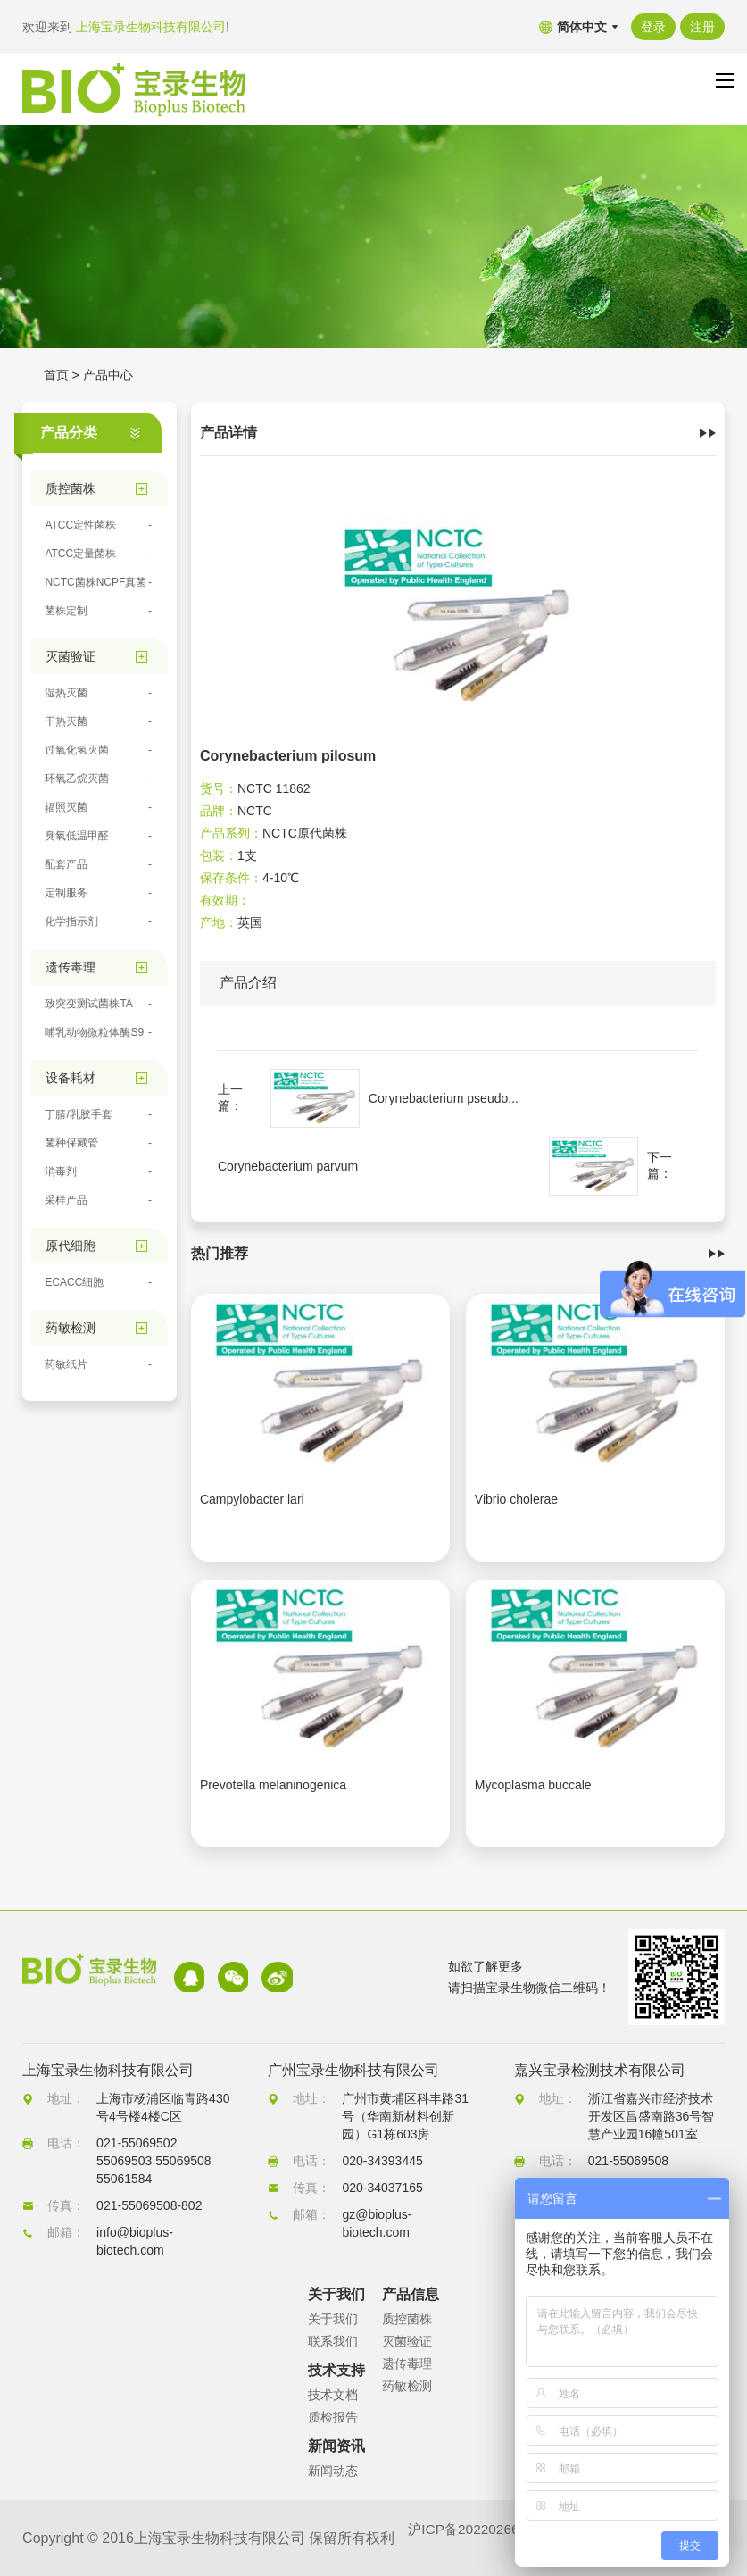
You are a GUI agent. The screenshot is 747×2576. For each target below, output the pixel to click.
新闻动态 (333, 2470)
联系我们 (333, 2341)
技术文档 (333, 2395)
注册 (702, 27)
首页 (56, 375)
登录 (653, 27)
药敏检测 (407, 2386)
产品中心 (108, 375)
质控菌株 (407, 2319)
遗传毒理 (407, 2363)
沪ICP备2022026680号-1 (487, 2538)
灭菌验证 (407, 2341)
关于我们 (333, 2319)
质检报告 (333, 2417)
